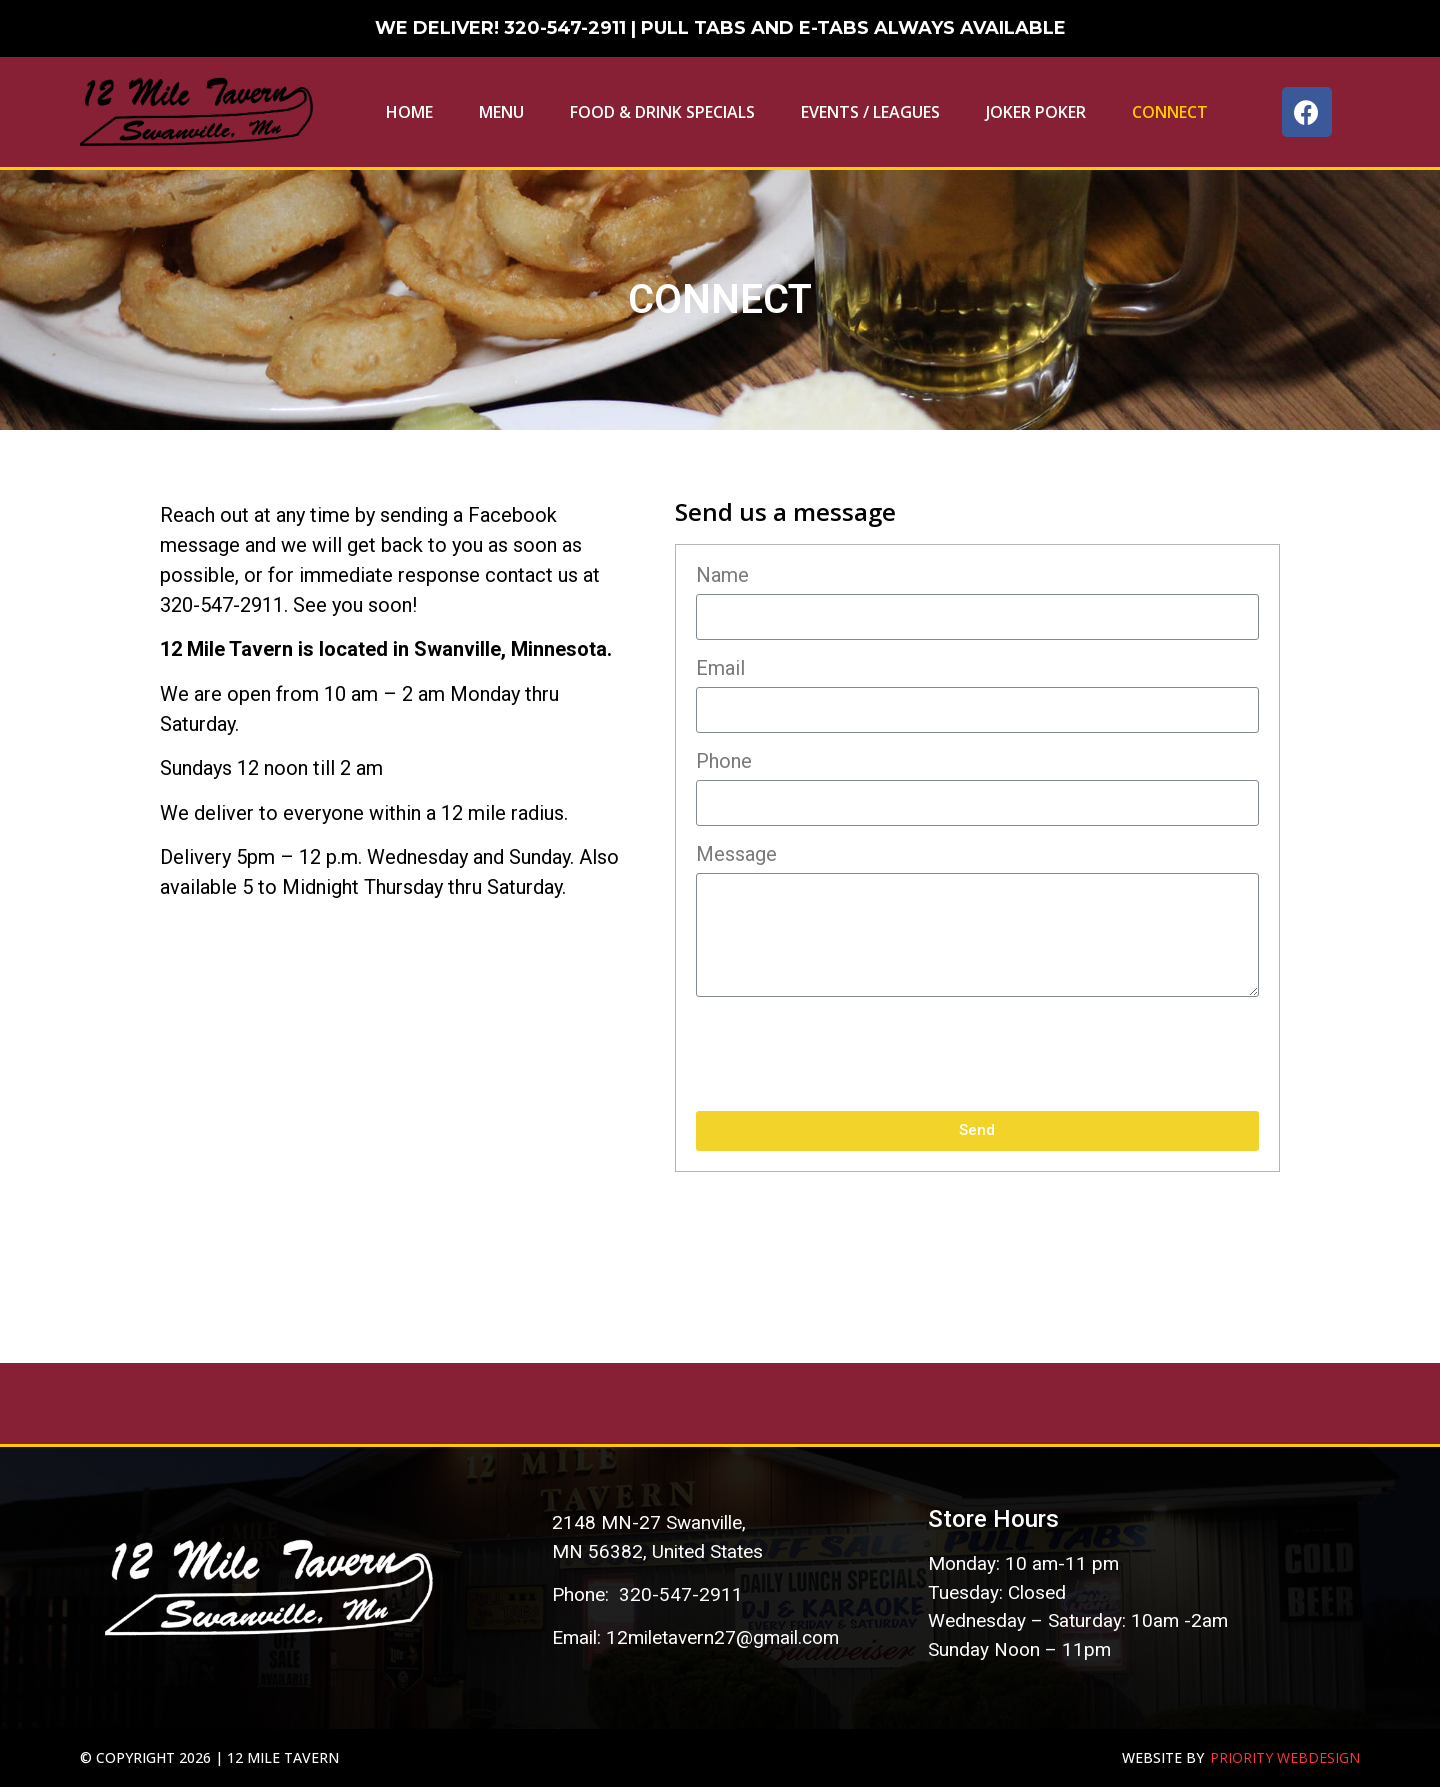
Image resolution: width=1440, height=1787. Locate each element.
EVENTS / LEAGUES (870, 112)
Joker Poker (1036, 112)
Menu (501, 112)
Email (720, 669)
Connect (1170, 112)
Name (722, 576)
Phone (724, 762)
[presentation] (848, 1054)
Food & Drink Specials (662, 112)
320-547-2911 (565, 28)
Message (736, 855)
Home (409, 112)
